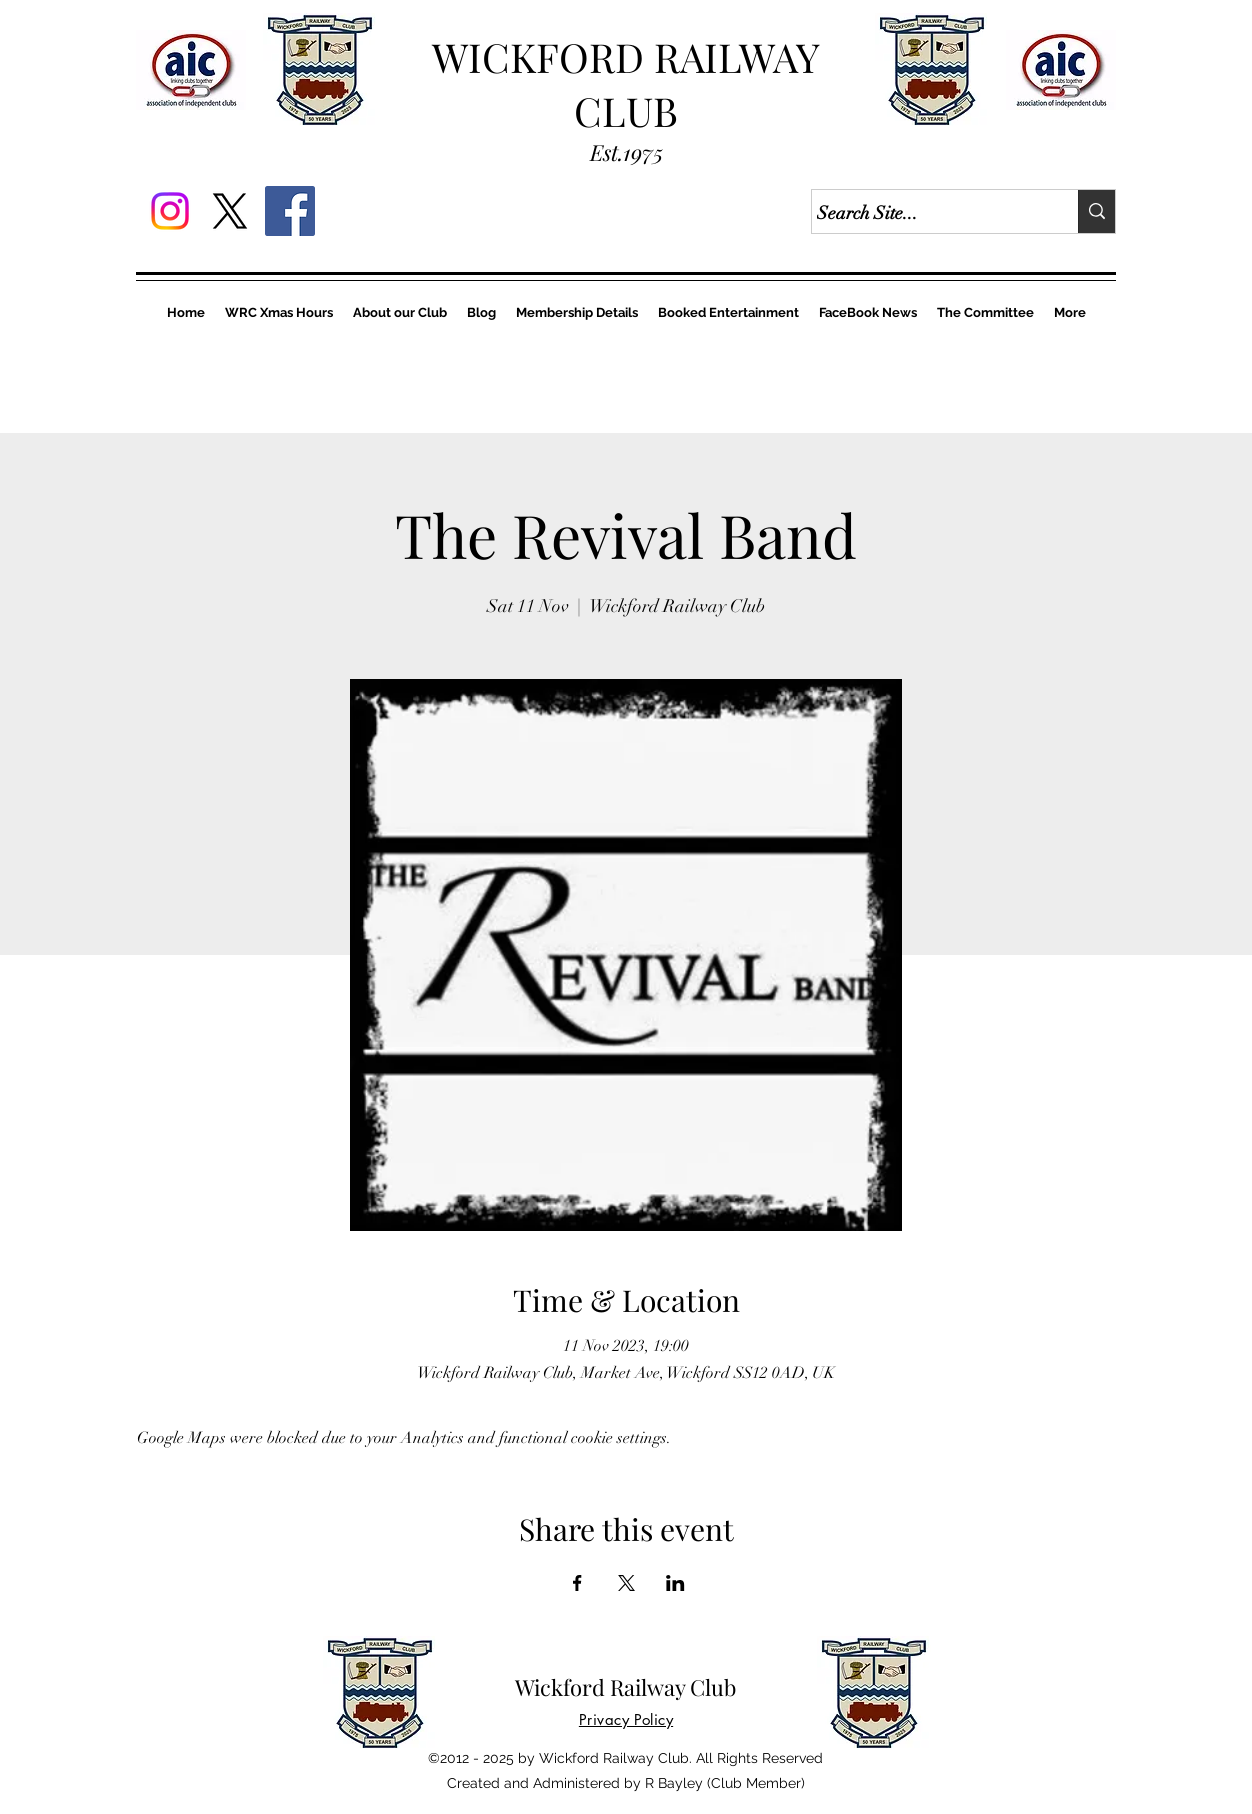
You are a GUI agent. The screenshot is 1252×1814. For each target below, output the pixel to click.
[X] (230, 211)
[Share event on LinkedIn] (675, 1583)
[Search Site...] (926, 214)
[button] (279, 312)
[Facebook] (290, 211)
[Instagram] (170, 211)
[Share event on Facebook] (577, 1583)
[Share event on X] (626, 1583)
